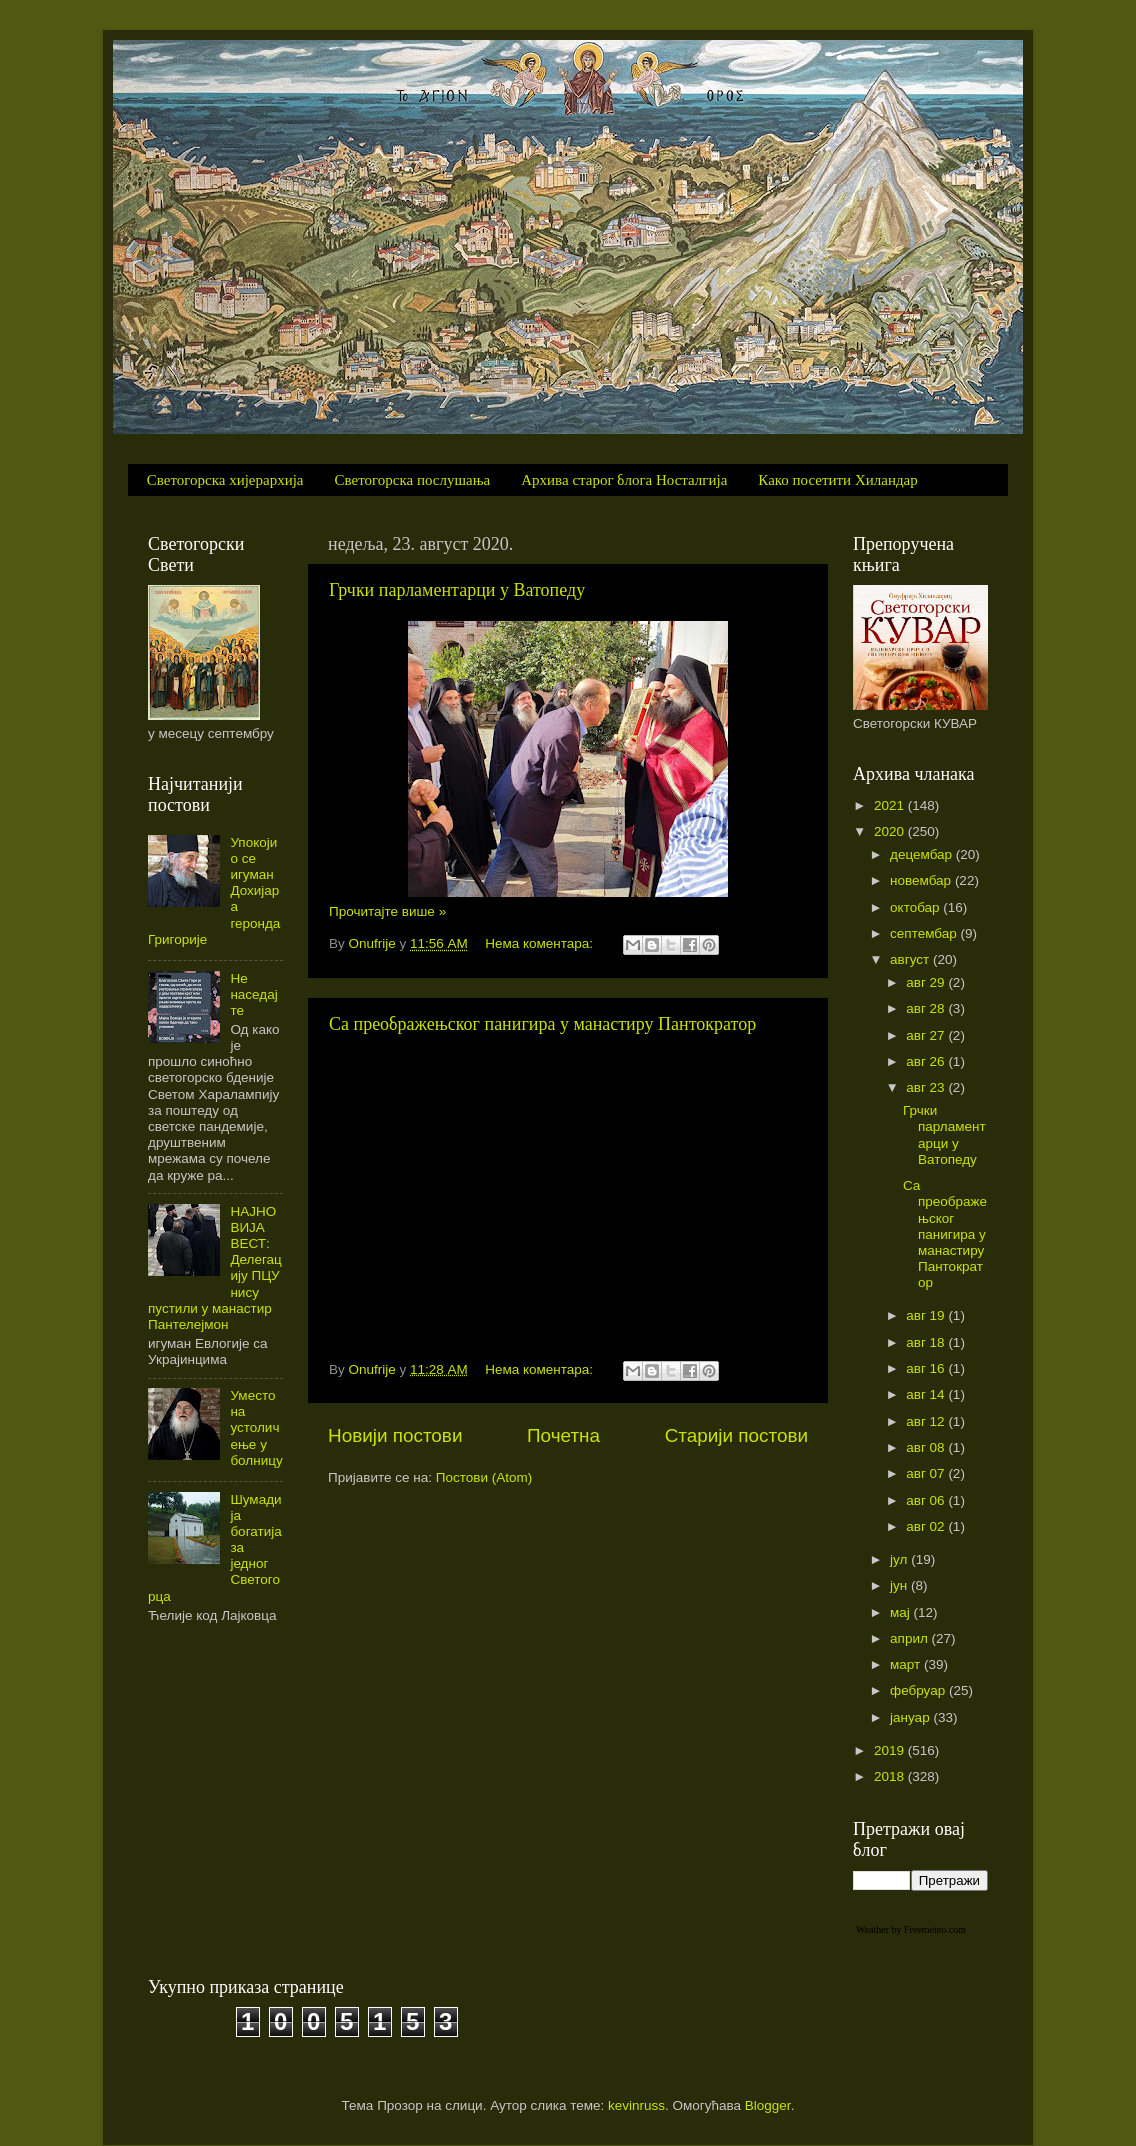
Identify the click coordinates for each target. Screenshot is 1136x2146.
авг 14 (927, 1394)
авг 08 (927, 1447)
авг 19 (927, 1315)
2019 (891, 1750)
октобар (916, 907)
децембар (923, 854)
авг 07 (927, 1473)
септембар (925, 933)
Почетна (563, 1435)
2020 (891, 831)
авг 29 (927, 982)
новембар (922, 880)
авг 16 (927, 1368)
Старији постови (736, 1435)
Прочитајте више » (387, 911)
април (911, 1638)
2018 (891, 1776)
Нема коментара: (541, 943)
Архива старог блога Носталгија (624, 480)
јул (900, 1559)
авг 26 (927, 1061)
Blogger (768, 2105)
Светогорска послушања (413, 480)
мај (902, 1612)
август (911, 959)
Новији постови (395, 1435)
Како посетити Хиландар (837, 480)
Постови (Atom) (484, 1477)
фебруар (919, 1690)
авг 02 (927, 1526)
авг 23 (927, 1087)
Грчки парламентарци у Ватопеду (457, 590)
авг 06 (927, 1500)
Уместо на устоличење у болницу (256, 1428)
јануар (911, 1717)
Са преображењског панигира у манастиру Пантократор (542, 1024)
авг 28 (927, 1008)
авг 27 (927, 1035)
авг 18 (927, 1342)
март (907, 1664)
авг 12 (927, 1421)
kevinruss (636, 2105)
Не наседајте (253, 994)
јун (900, 1585)
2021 (891, 805)
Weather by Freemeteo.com (911, 1929)
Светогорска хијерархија (225, 480)
